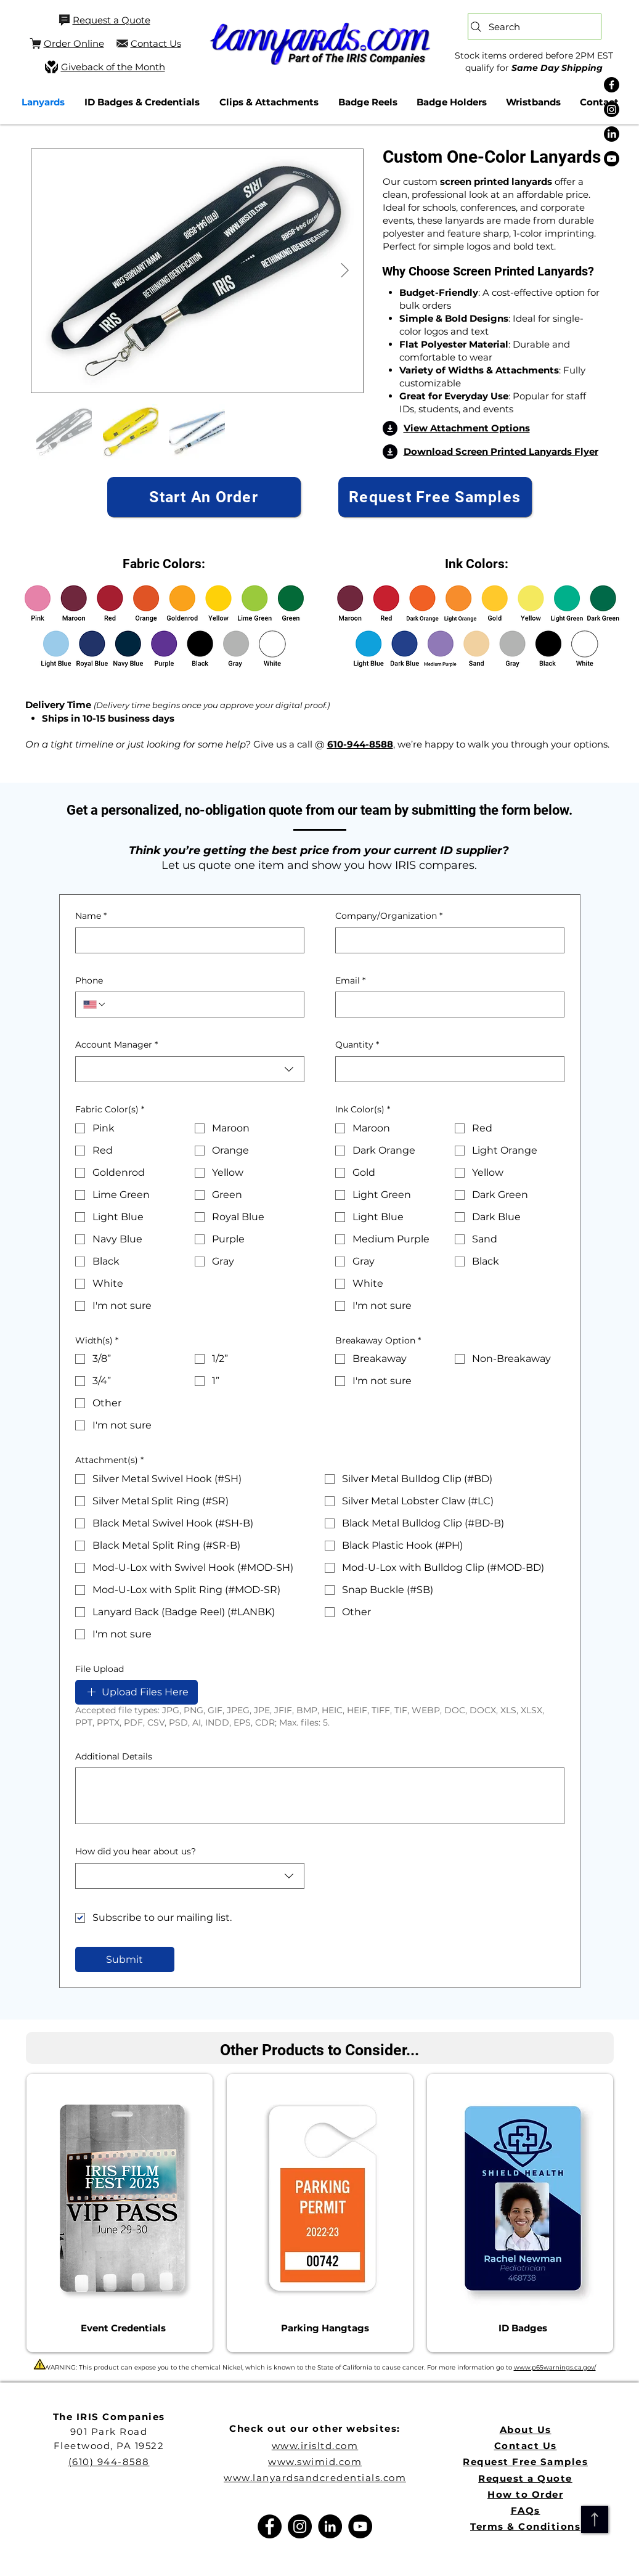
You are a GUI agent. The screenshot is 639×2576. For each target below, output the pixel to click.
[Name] (186, 940)
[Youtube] (611, 158)
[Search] (534, 26)
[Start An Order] (204, 497)
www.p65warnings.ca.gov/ (555, 2367)
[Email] (446, 1004)
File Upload (99, 1668)
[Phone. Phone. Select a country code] (95, 1004)
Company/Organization (388, 916)
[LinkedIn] (611, 134)
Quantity (357, 1045)
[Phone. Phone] (201, 1004)
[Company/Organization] (446, 940)
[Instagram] (611, 109)
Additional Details (113, 1756)
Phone (89, 980)
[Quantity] (446, 1069)
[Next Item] (344, 271)
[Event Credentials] (123, 2328)
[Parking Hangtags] (325, 2328)
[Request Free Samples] (435, 497)
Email (350, 981)
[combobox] (189, 1069)
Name (91, 916)
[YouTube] (360, 2526)
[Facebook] (611, 84)
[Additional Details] (320, 1796)
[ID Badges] (522, 2328)
